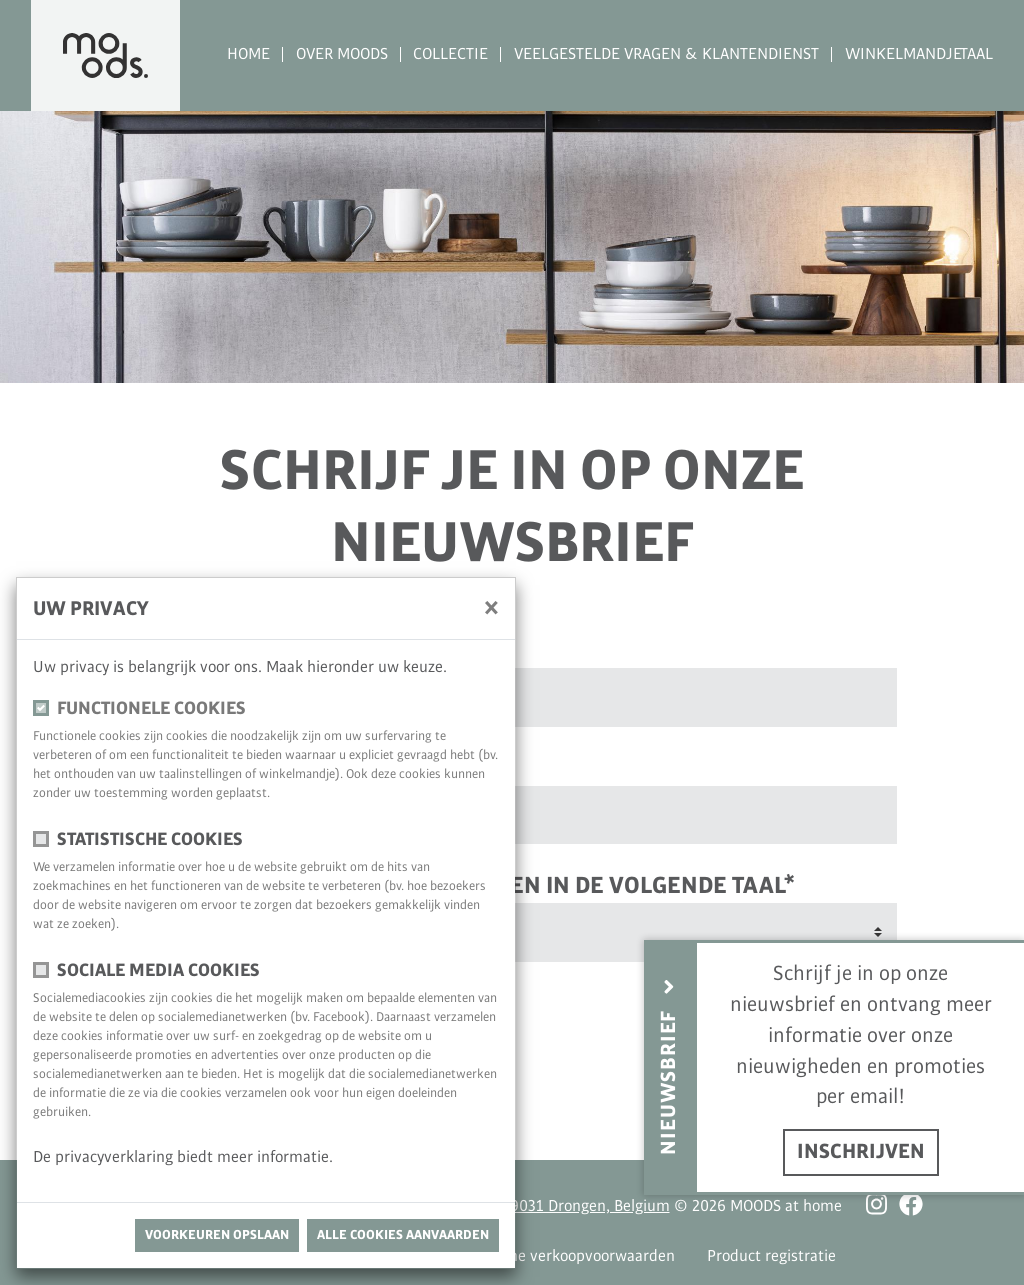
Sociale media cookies (158, 970)
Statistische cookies (150, 839)
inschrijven (861, 1152)
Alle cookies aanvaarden (403, 1235)
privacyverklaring (116, 1157)
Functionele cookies (151, 708)
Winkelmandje (903, 54)
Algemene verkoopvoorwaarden (566, 1256)
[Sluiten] (491, 607)
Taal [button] (976, 54)
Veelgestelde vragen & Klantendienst (666, 54)
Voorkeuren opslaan (217, 1235)
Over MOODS (342, 54)
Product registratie (771, 1256)
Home (248, 54)
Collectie (450, 54)
